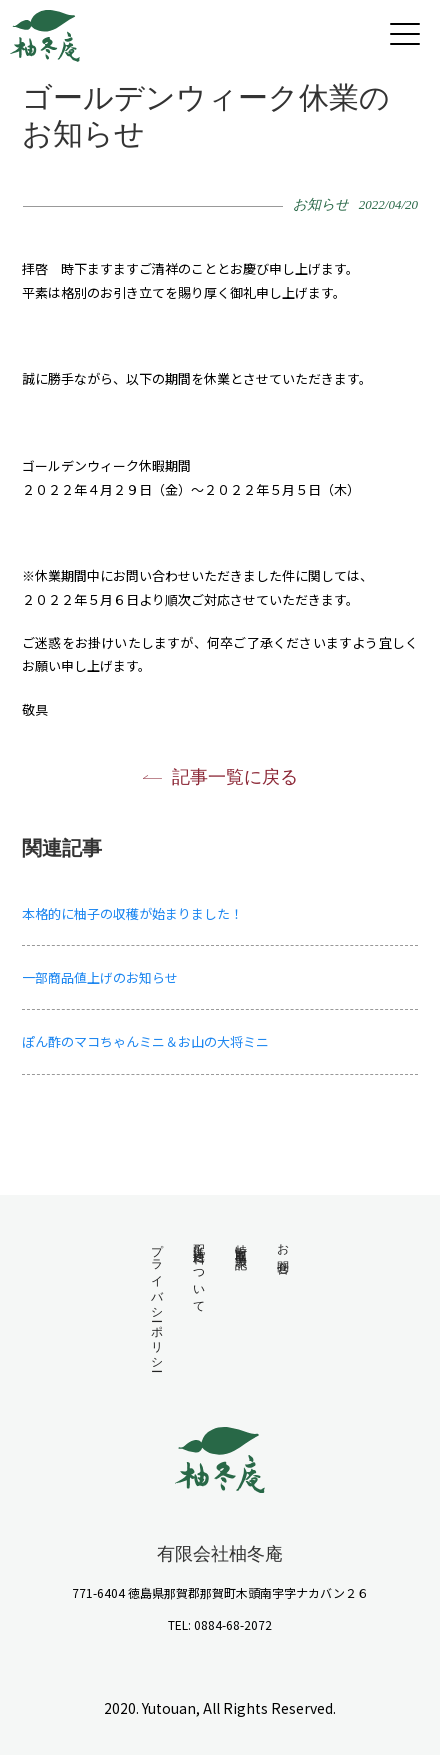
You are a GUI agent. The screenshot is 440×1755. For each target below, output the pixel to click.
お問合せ (283, 1253)
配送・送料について (199, 1272)
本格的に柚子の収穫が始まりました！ (132, 913)
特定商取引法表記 (241, 1243)
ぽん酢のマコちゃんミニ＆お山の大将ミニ (152, 1041)
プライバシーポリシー (157, 1301)
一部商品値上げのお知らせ (100, 977)
